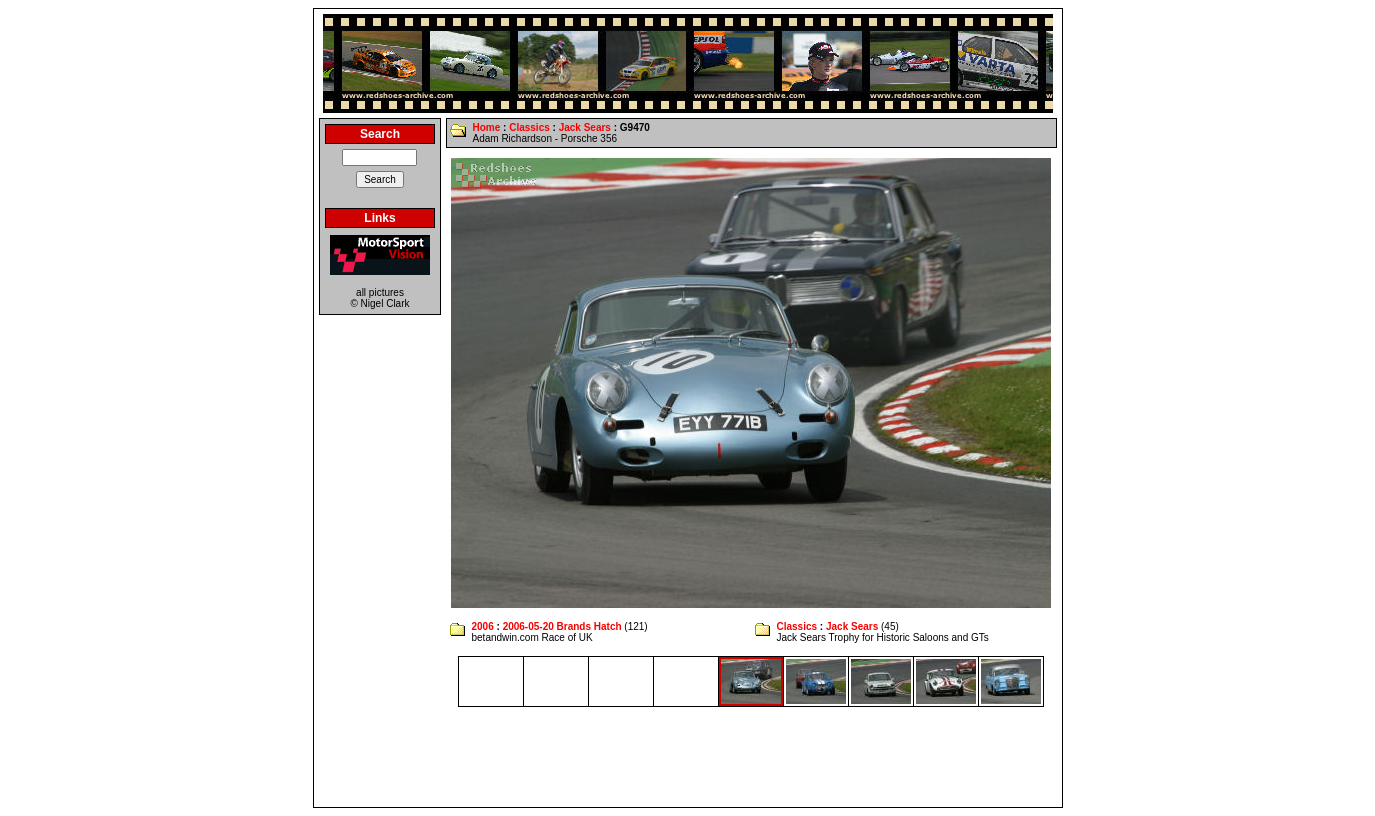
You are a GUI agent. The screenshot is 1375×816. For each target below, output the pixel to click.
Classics (529, 127)
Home (486, 127)
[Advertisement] (688, 757)
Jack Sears (585, 127)
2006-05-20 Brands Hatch (562, 626)
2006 (482, 626)
